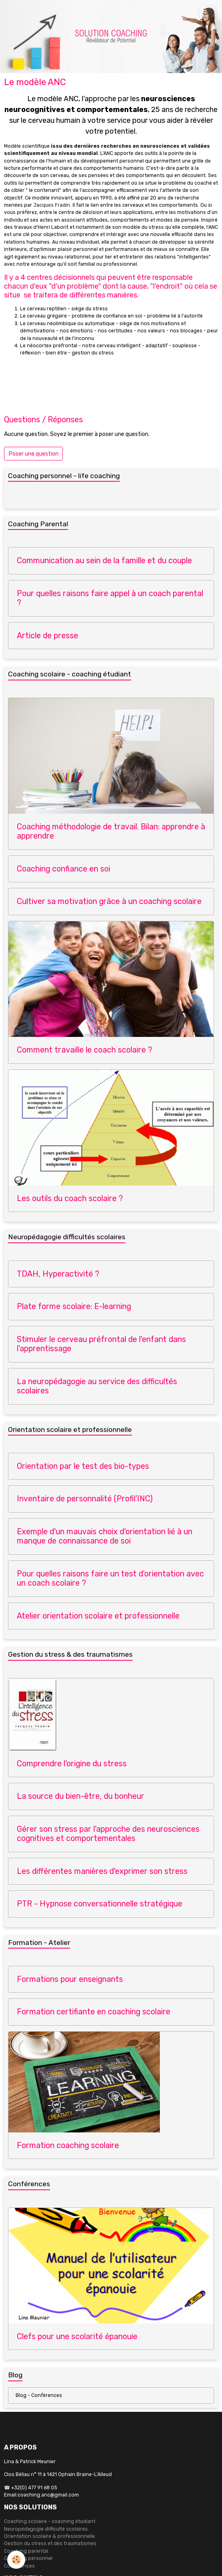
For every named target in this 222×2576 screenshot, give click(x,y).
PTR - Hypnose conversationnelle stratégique (99, 1903)
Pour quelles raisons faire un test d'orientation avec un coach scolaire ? (110, 1578)
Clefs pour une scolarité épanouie (77, 2336)
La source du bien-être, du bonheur (80, 1796)
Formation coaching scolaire (68, 2145)
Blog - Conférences (39, 2395)
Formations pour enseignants (70, 1979)
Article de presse (47, 635)
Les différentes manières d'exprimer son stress (102, 1871)
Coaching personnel (28, 2558)
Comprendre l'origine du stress (72, 1763)
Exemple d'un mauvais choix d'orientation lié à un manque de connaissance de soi (104, 1536)
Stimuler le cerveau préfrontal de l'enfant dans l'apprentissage (101, 1344)
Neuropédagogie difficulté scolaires (46, 2529)
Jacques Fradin (51, 205)
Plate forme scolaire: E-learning (74, 1306)
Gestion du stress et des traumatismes (50, 2543)
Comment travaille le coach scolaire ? (84, 1050)
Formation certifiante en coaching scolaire (93, 2011)
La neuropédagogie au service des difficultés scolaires (97, 1386)
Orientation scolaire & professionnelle (49, 2536)
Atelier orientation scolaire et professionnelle (98, 1616)
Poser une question (34, 453)
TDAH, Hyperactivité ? (58, 1274)
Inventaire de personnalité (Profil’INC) (85, 1498)
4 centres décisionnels (58, 277)
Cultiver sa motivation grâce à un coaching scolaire (109, 901)
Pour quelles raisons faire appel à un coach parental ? (110, 598)
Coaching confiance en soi (63, 869)
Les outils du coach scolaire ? (70, 1198)
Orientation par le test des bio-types (83, 1466)
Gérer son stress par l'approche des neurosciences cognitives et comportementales (108, 1834)
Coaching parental (26, 2551)
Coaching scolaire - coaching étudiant (49, 2521)
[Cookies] (16, 2560)
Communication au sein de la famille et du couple (104, 560)
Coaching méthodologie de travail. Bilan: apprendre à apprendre (111, 831)
